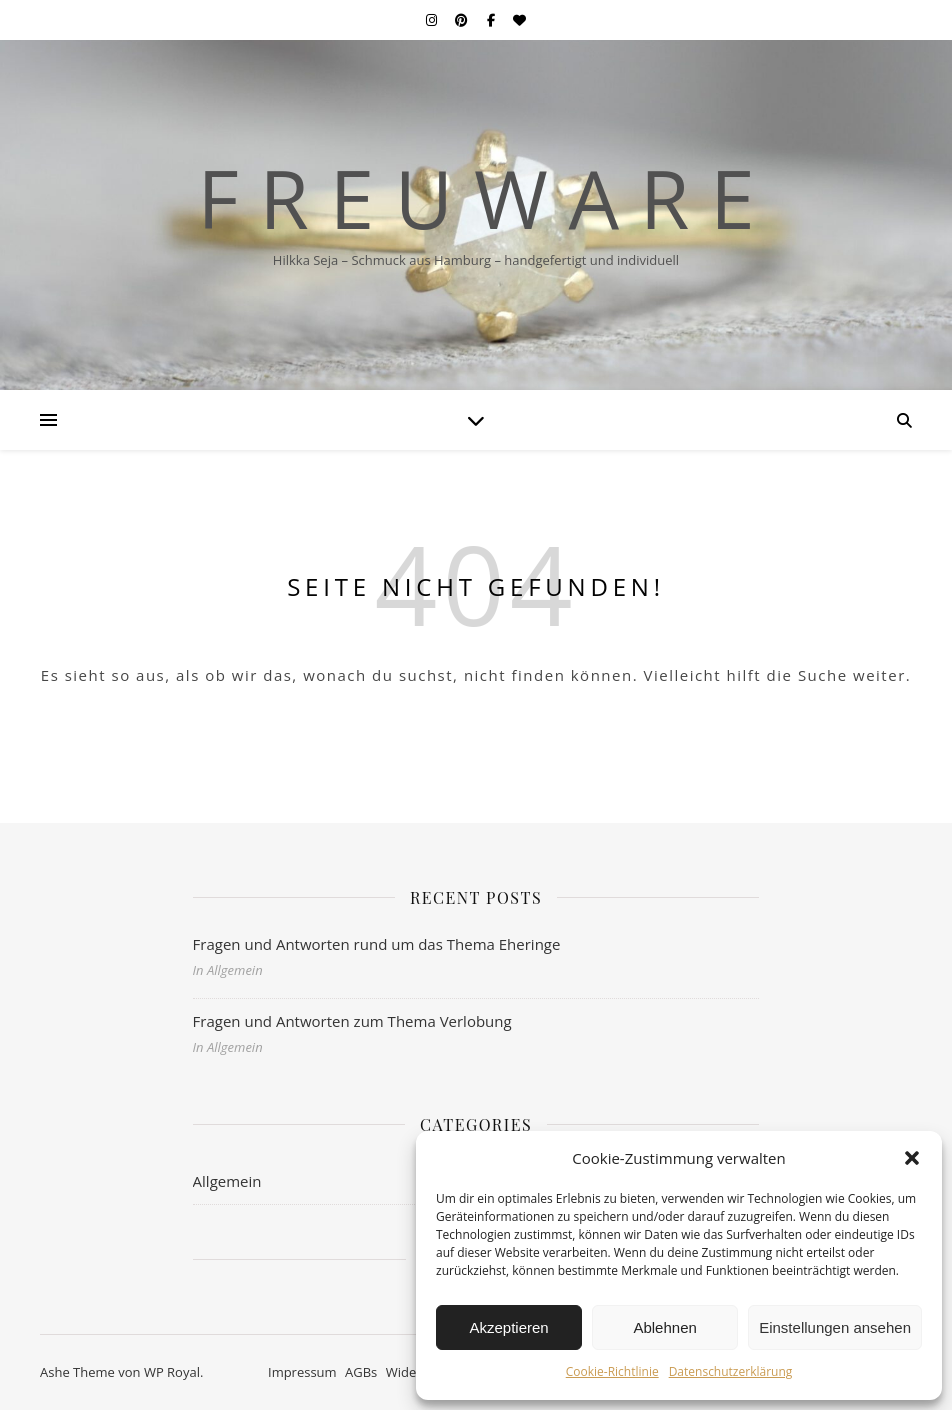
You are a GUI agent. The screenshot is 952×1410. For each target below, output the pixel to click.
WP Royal (172, 1372)
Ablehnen (664, 1327)
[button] (912, 1158)
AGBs (361, 1372)
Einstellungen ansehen (835, 1327)
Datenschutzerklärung (731, 1371)
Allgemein (227, 1181)
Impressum (302, 1372)
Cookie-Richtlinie (612, 1371)
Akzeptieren (508, 1327)
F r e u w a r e (475, 198)
